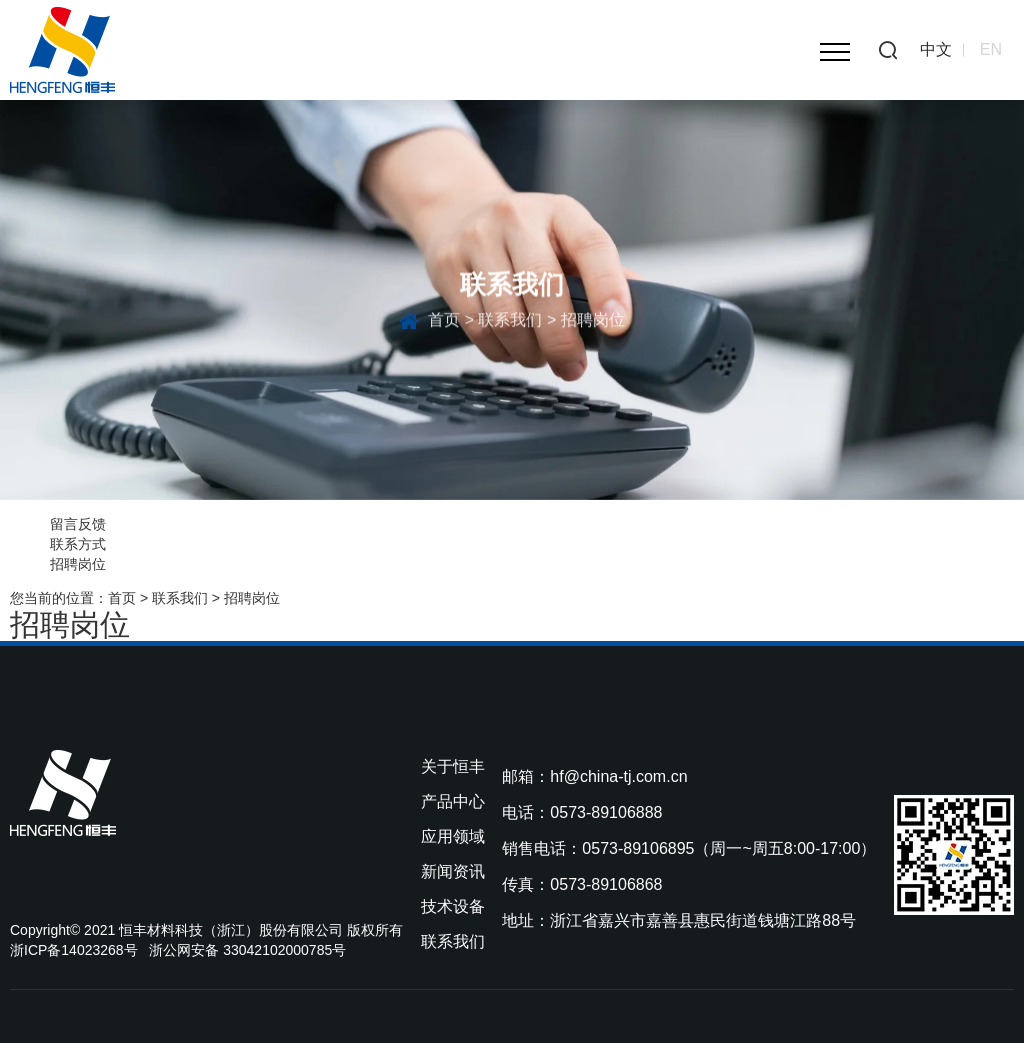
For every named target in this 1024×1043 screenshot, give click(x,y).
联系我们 (510, 323)
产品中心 (453, 801)
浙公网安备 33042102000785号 (247, 950)
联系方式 (78, 544)
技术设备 (453, 906)
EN (991, 49)
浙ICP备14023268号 (74, 950)
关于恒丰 (453, 766)
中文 (936, 49)
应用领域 (453, 836)
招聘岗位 (78, 564)
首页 (444, 323)
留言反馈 (78, 524)
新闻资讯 (453, 871)
